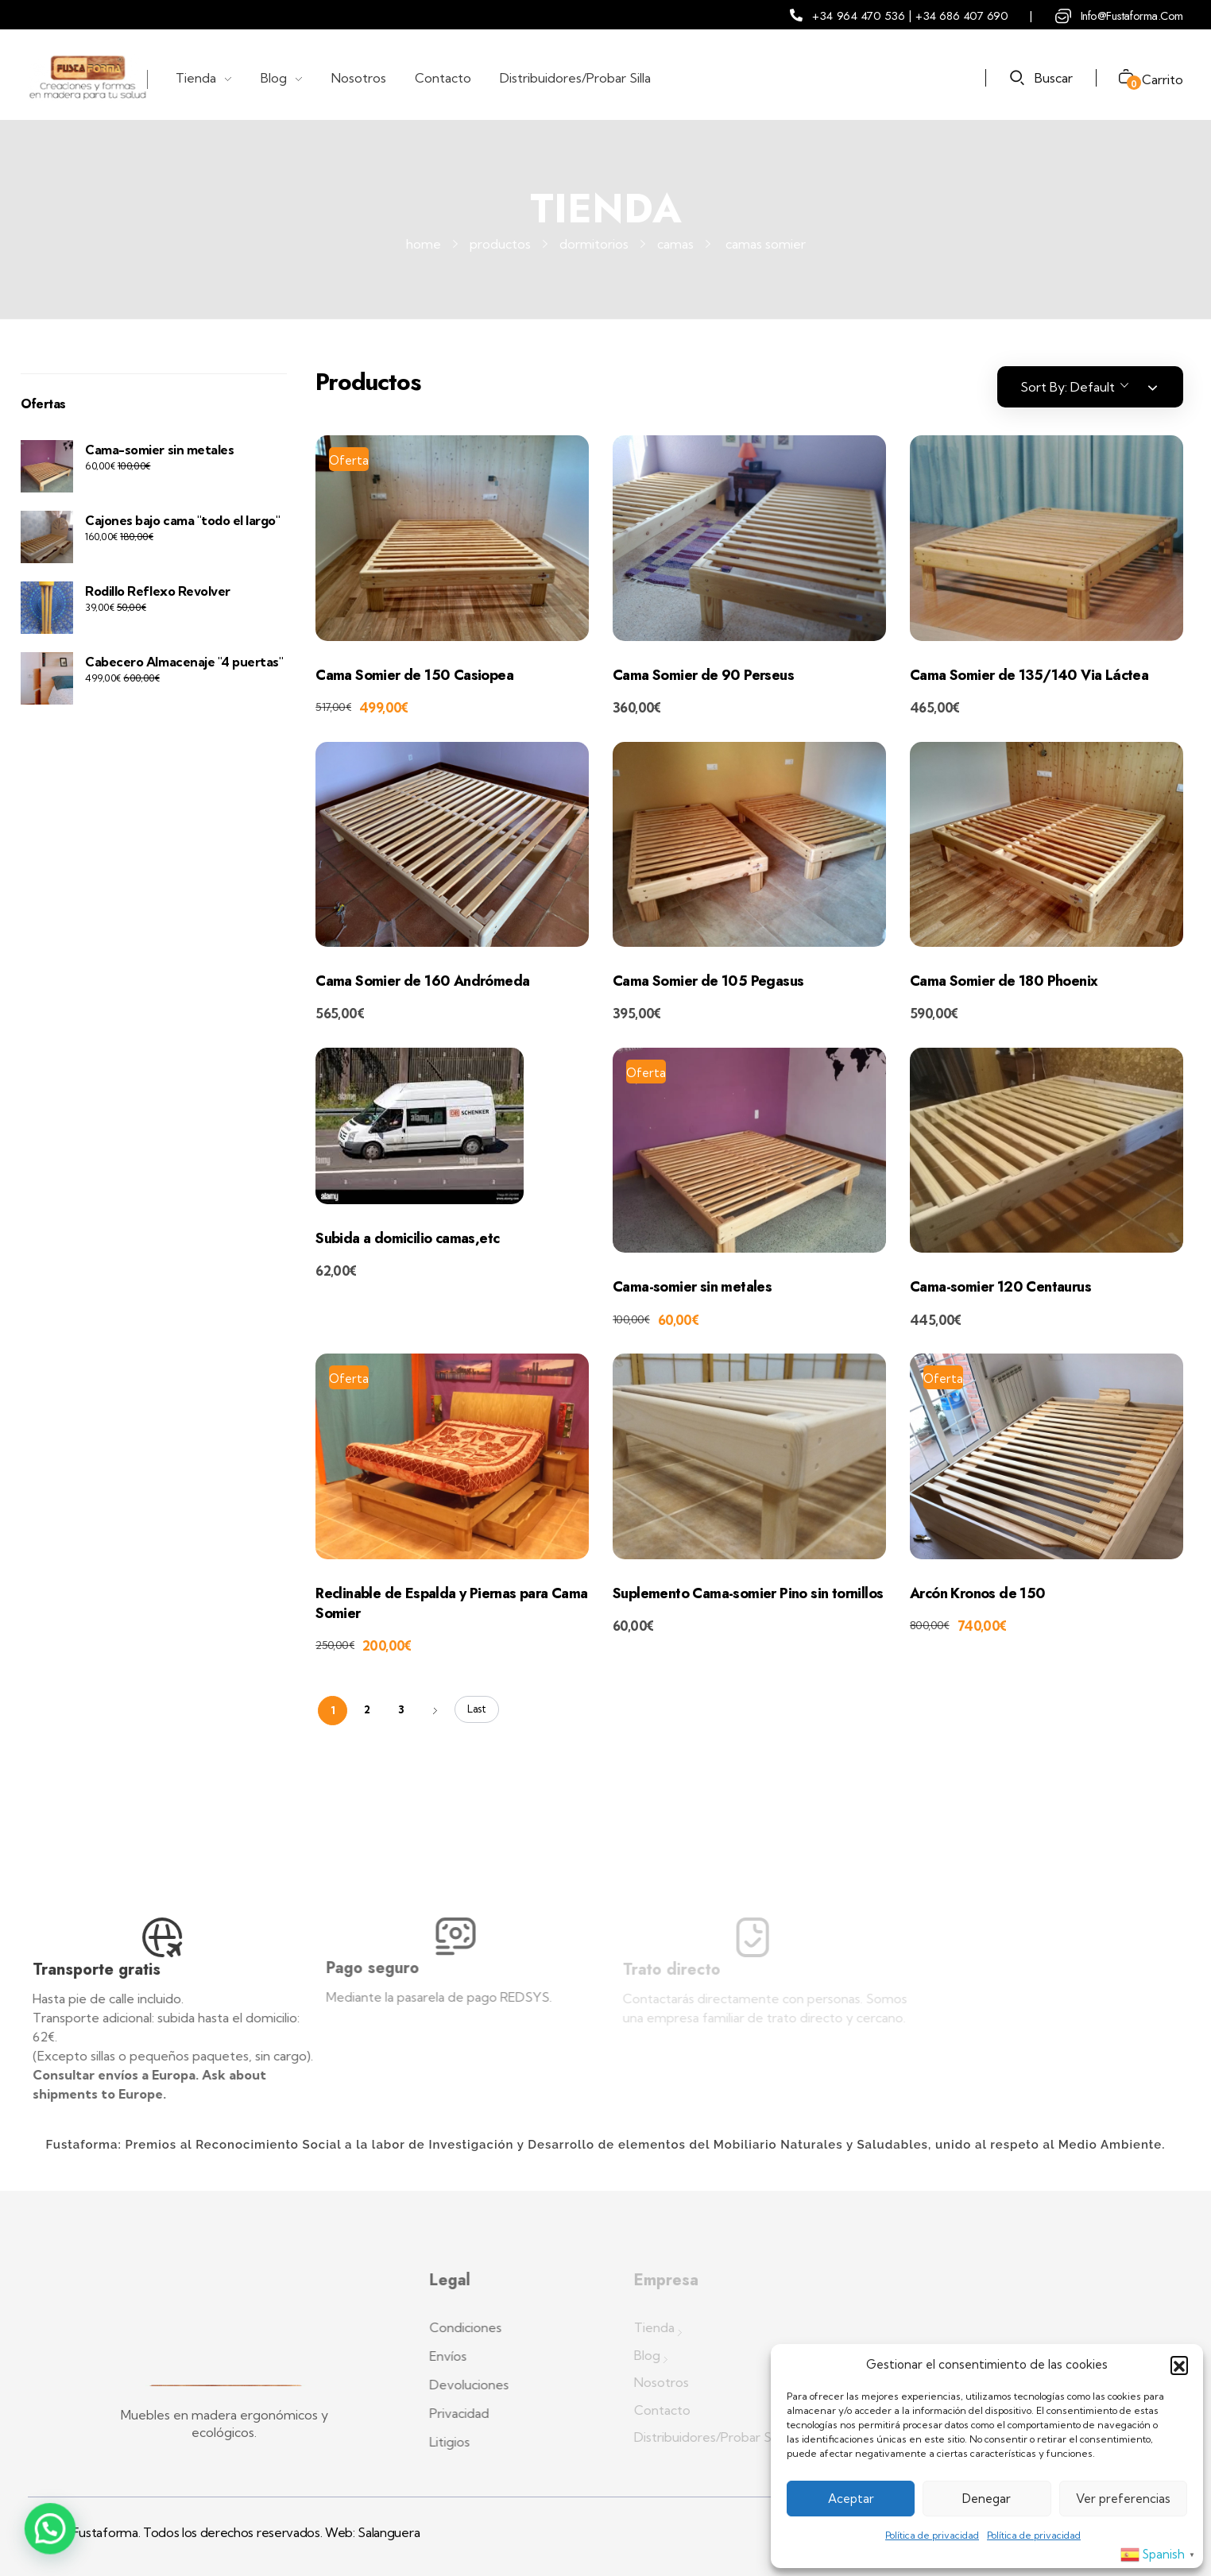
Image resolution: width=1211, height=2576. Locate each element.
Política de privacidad (932, 2535)
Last (476, 1708)
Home (423, 244)
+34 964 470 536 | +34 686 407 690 (910, 16)
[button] (1179, 2365)
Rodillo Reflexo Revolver (157, 591)
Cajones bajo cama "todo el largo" (182, 520)
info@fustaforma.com (1132, 16)
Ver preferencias (1123, 2498)
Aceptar (851, 2498)
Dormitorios (594, 244)
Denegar (986, 2498)
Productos (500, 244)
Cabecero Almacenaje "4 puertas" (184, 662)
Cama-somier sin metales (159, 450)
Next (435, 1710)
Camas (675, 244)
